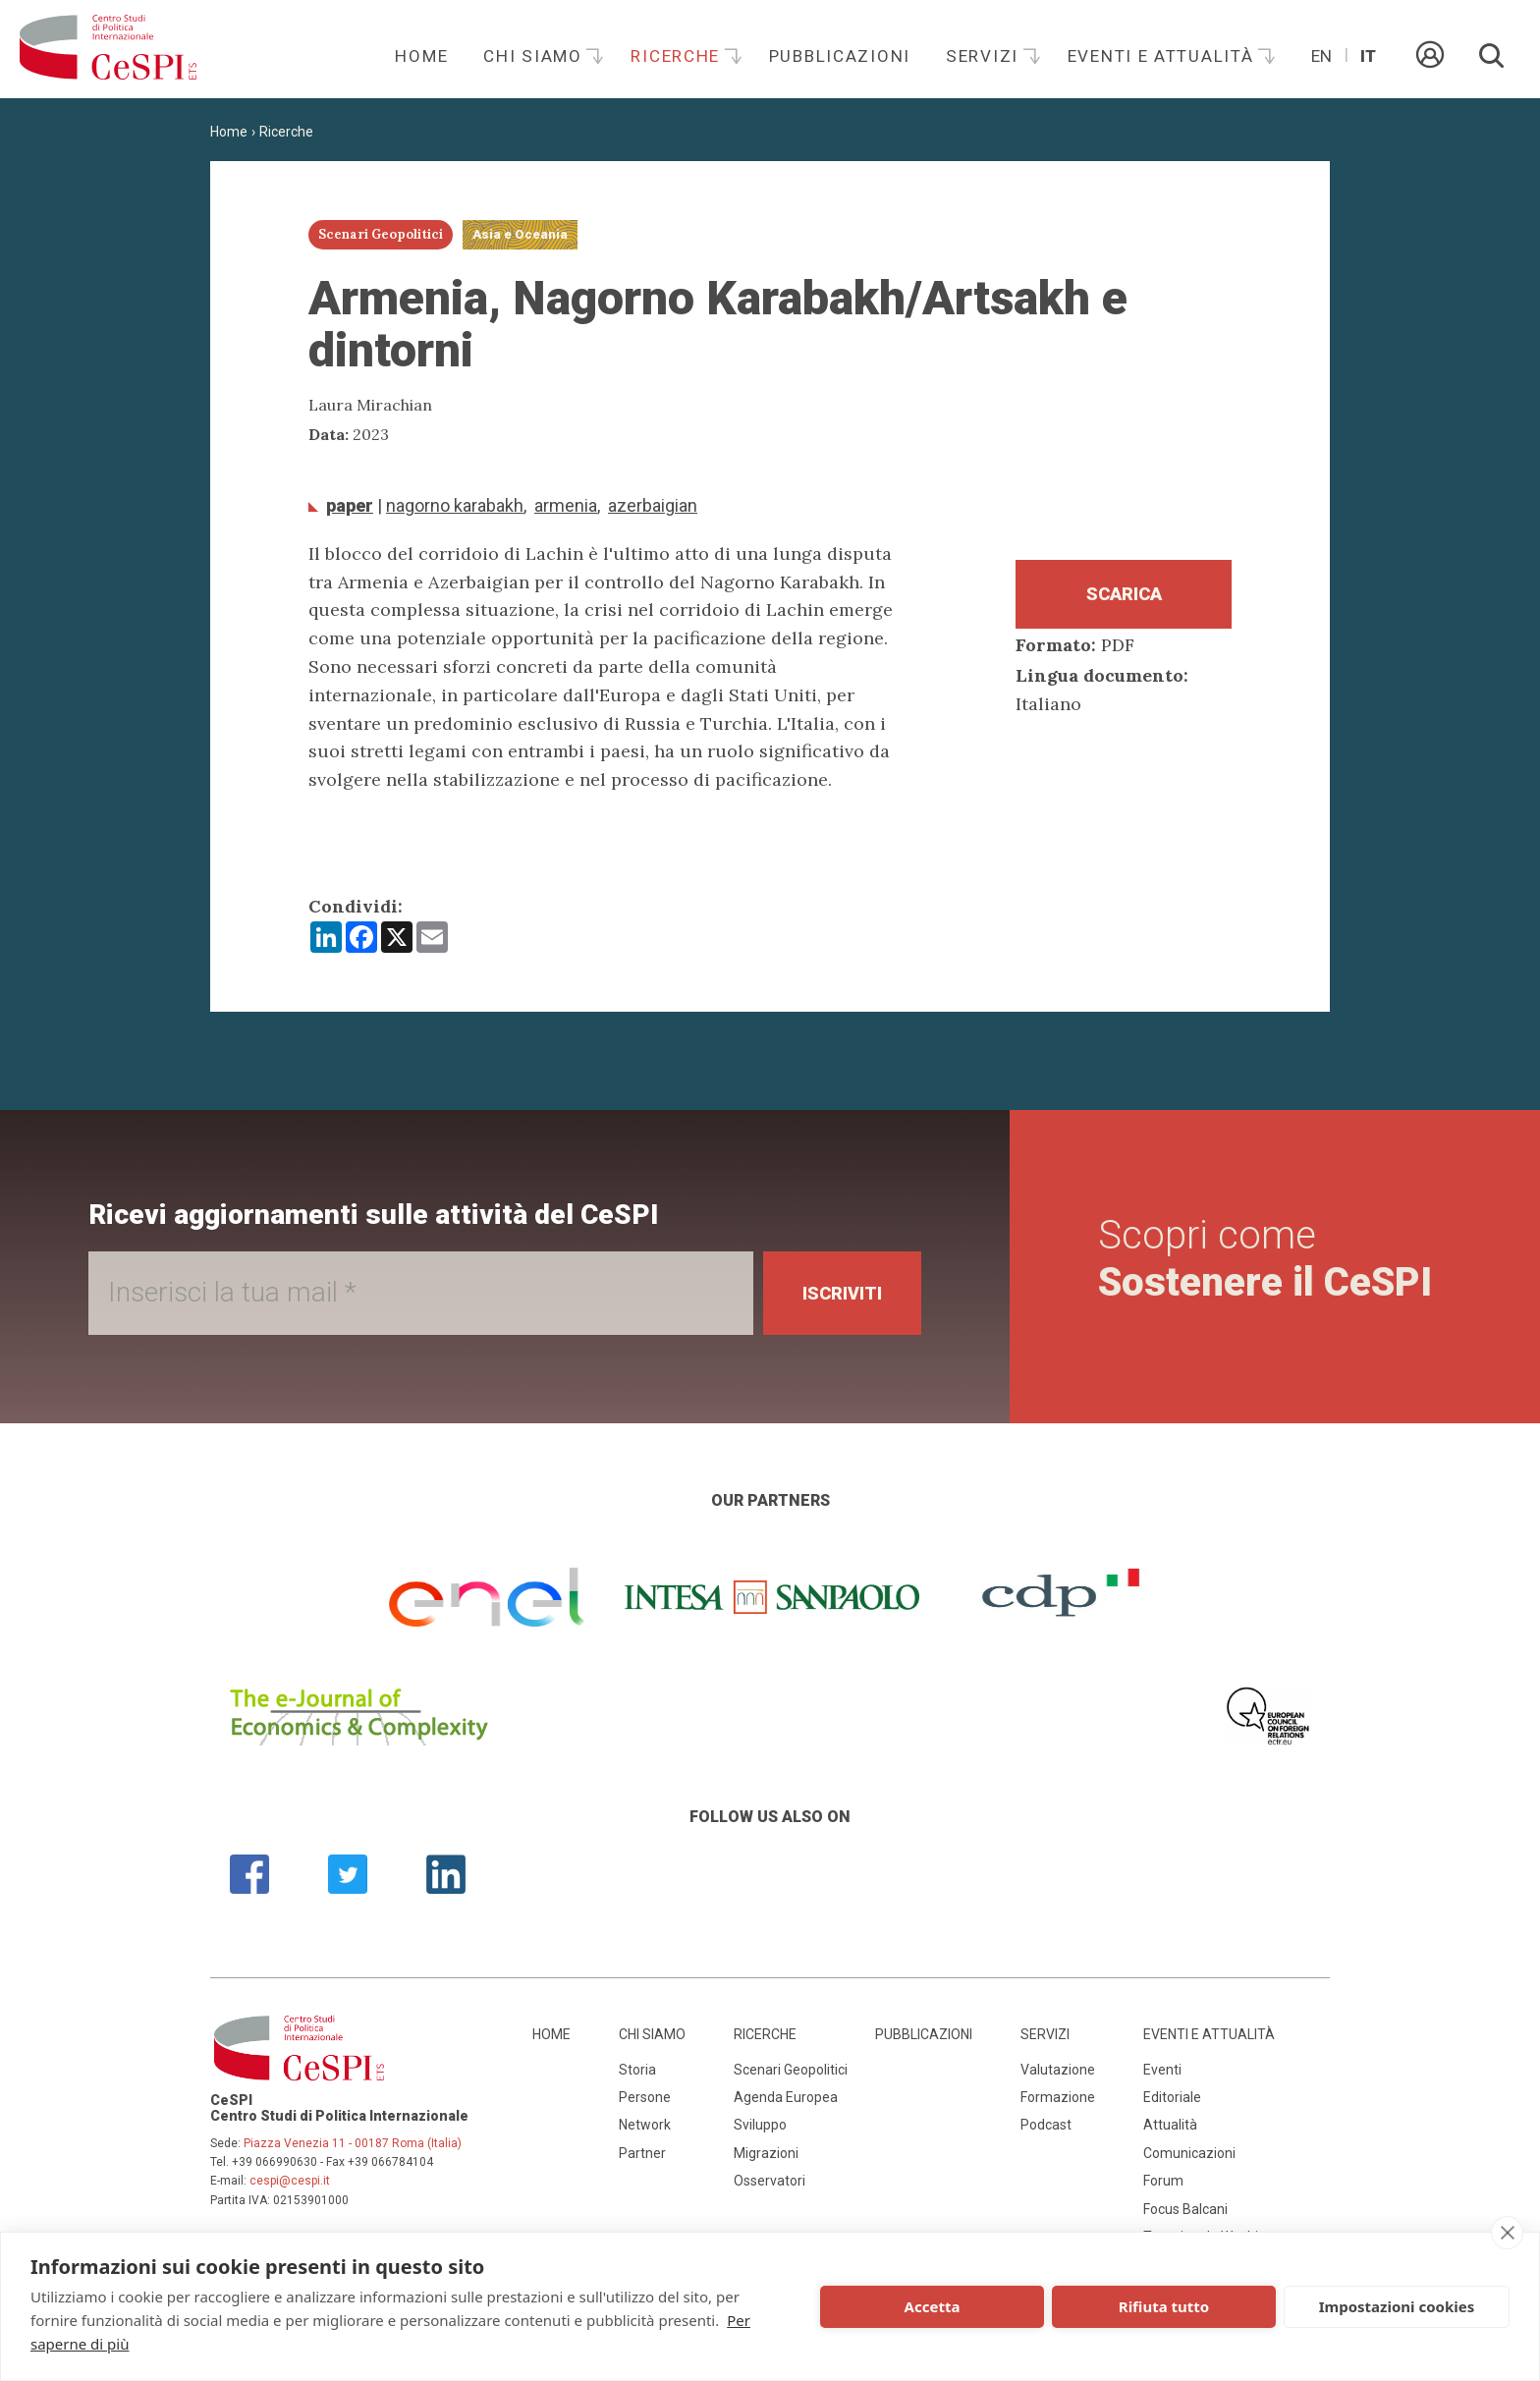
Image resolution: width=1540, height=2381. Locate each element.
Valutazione (1057, 2069)
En (1321, 56)
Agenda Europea (786, 2097)
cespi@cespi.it (289, 2180)
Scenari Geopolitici (791, 2069)
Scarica (1124, 593)
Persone (645, 2097)
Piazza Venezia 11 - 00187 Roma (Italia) (353, 2143)
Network (645, 2124)
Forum (1163, 2180)
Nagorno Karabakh (454, 505)
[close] (1507, 2232)
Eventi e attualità (1164, 56)
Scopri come (1265, 1258)
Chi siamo (535, 56)
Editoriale (1172, 2097)
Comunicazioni (1189, 2153)
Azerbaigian (652, 505)
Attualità (1170, 2124)
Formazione (1057, 2097)
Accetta (933, 2306)
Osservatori (769, 2180)
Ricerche (678, 56)
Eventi (1162, 2069)
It (1368, 56)
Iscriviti (842, 1293)
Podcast (1046, 2124)
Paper (349, 505)
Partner (642, 2153)
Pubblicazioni (839, 56)
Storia (637, 2069)
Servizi (985, 56)
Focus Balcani (1185, 2209)
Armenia (565, 505)
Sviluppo (760, 2124)
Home (421, 56)
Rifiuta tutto (1164, 2306)
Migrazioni (766, 2153)
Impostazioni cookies (1397, 2306)
